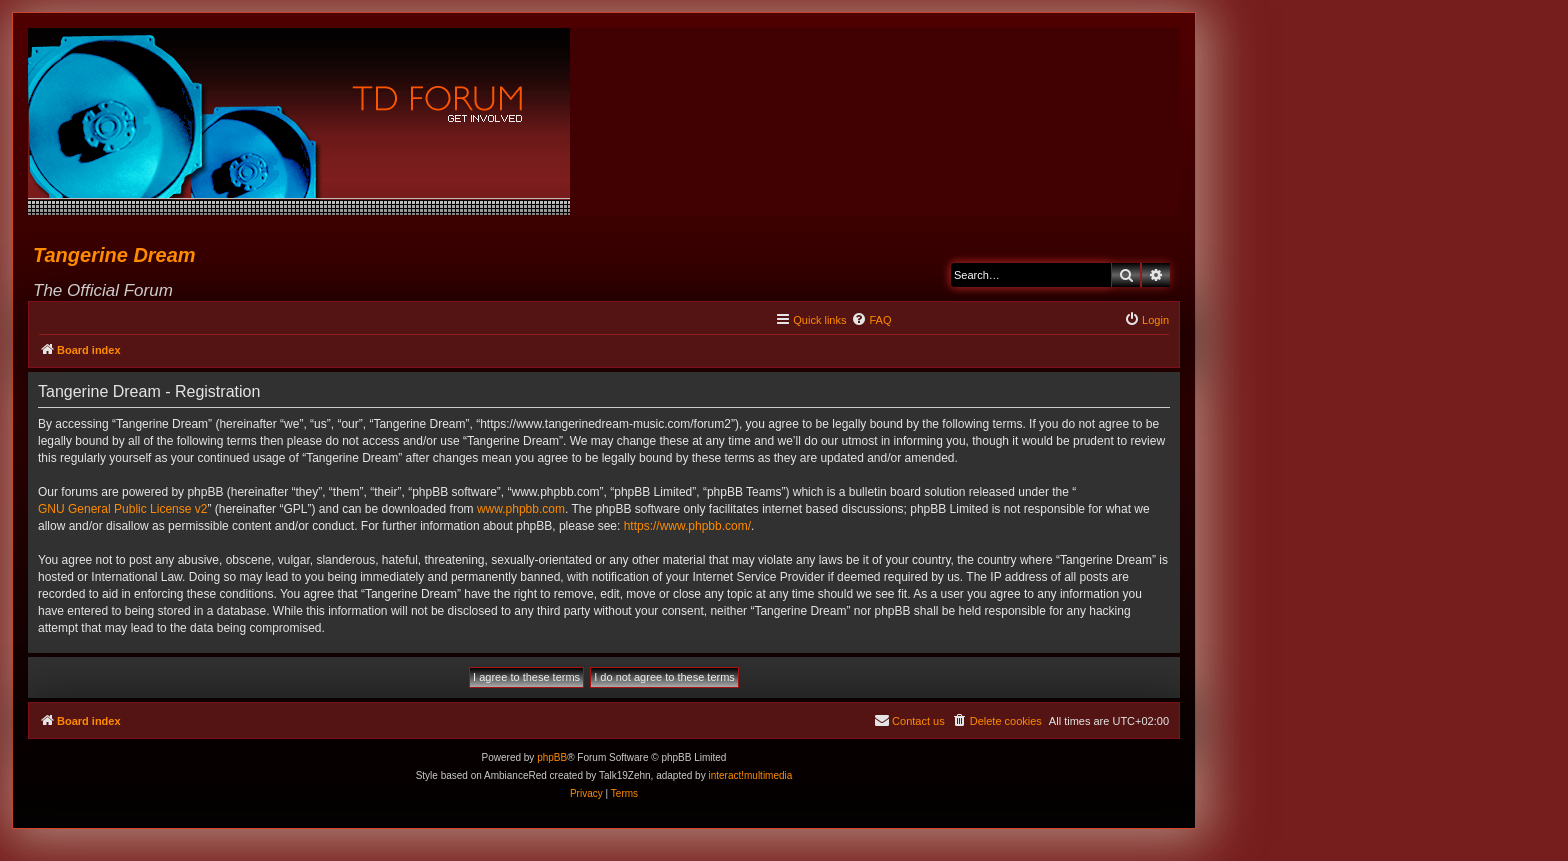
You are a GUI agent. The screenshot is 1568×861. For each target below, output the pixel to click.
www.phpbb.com (521, 509)
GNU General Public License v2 (122, 509)
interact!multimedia (750, 775)
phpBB (552, 757)
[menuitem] (871, 320)
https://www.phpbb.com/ (687, 526)
